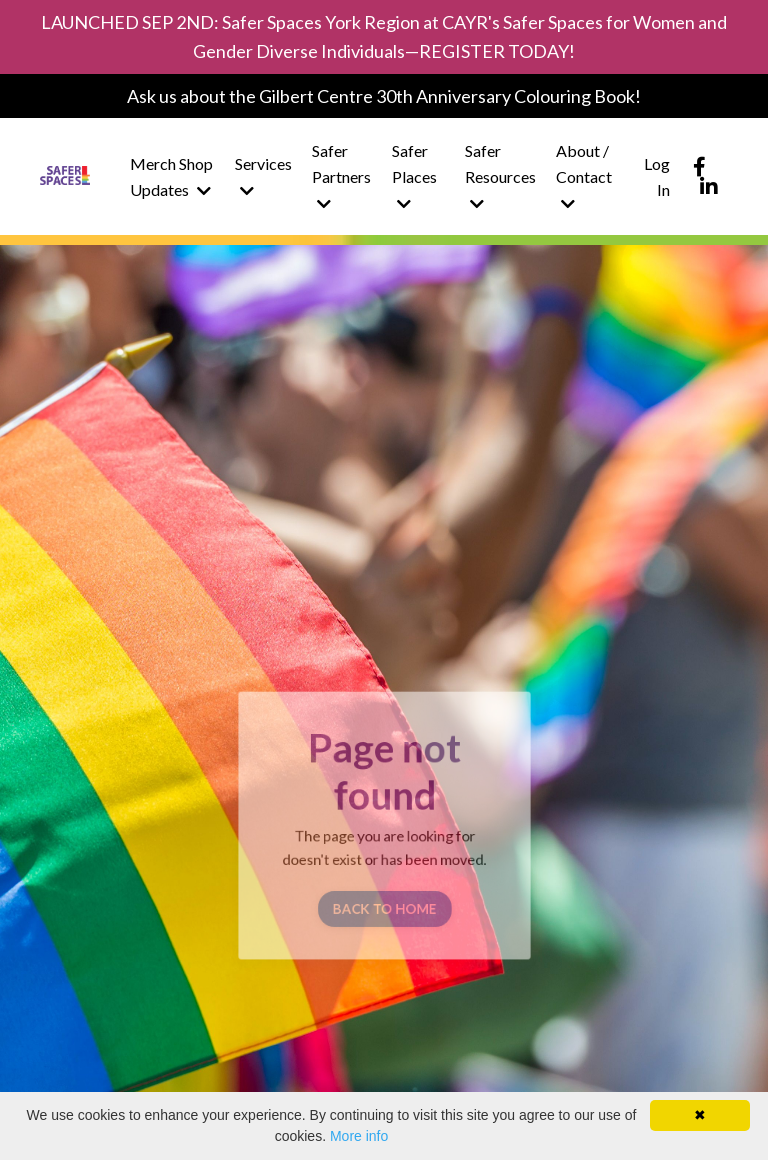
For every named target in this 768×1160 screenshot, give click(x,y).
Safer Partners (341, 176)
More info (359, 1136)
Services (263, 176)
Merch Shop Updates (171, 176)
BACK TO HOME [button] (383, 902)
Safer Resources (500, 176)
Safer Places (414, 176)
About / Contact (584, 176)
